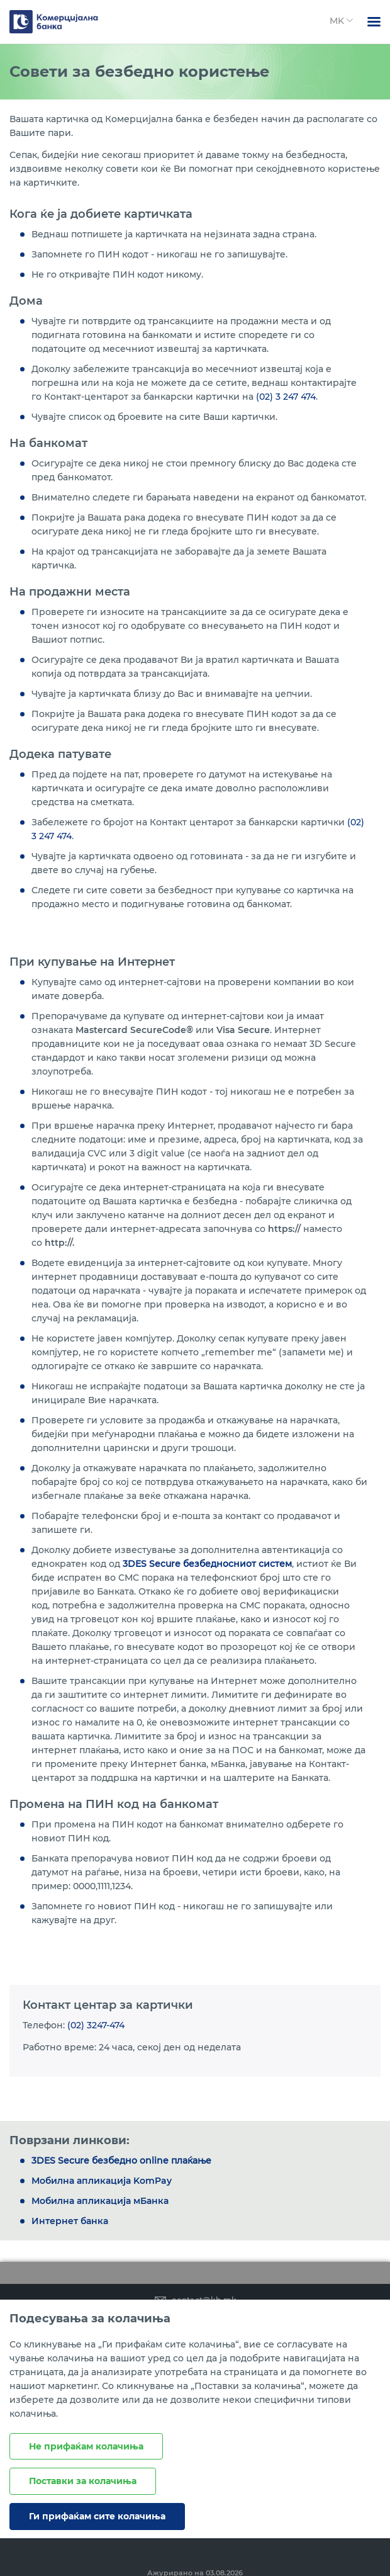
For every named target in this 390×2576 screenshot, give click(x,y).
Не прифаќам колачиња (86, 2446)
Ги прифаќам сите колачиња (97, 2516)
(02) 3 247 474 (286, 396)
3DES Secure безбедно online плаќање (121, 2160)
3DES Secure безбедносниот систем (207, 1563)
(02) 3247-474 (96, 2025)
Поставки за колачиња (82, 2481)
